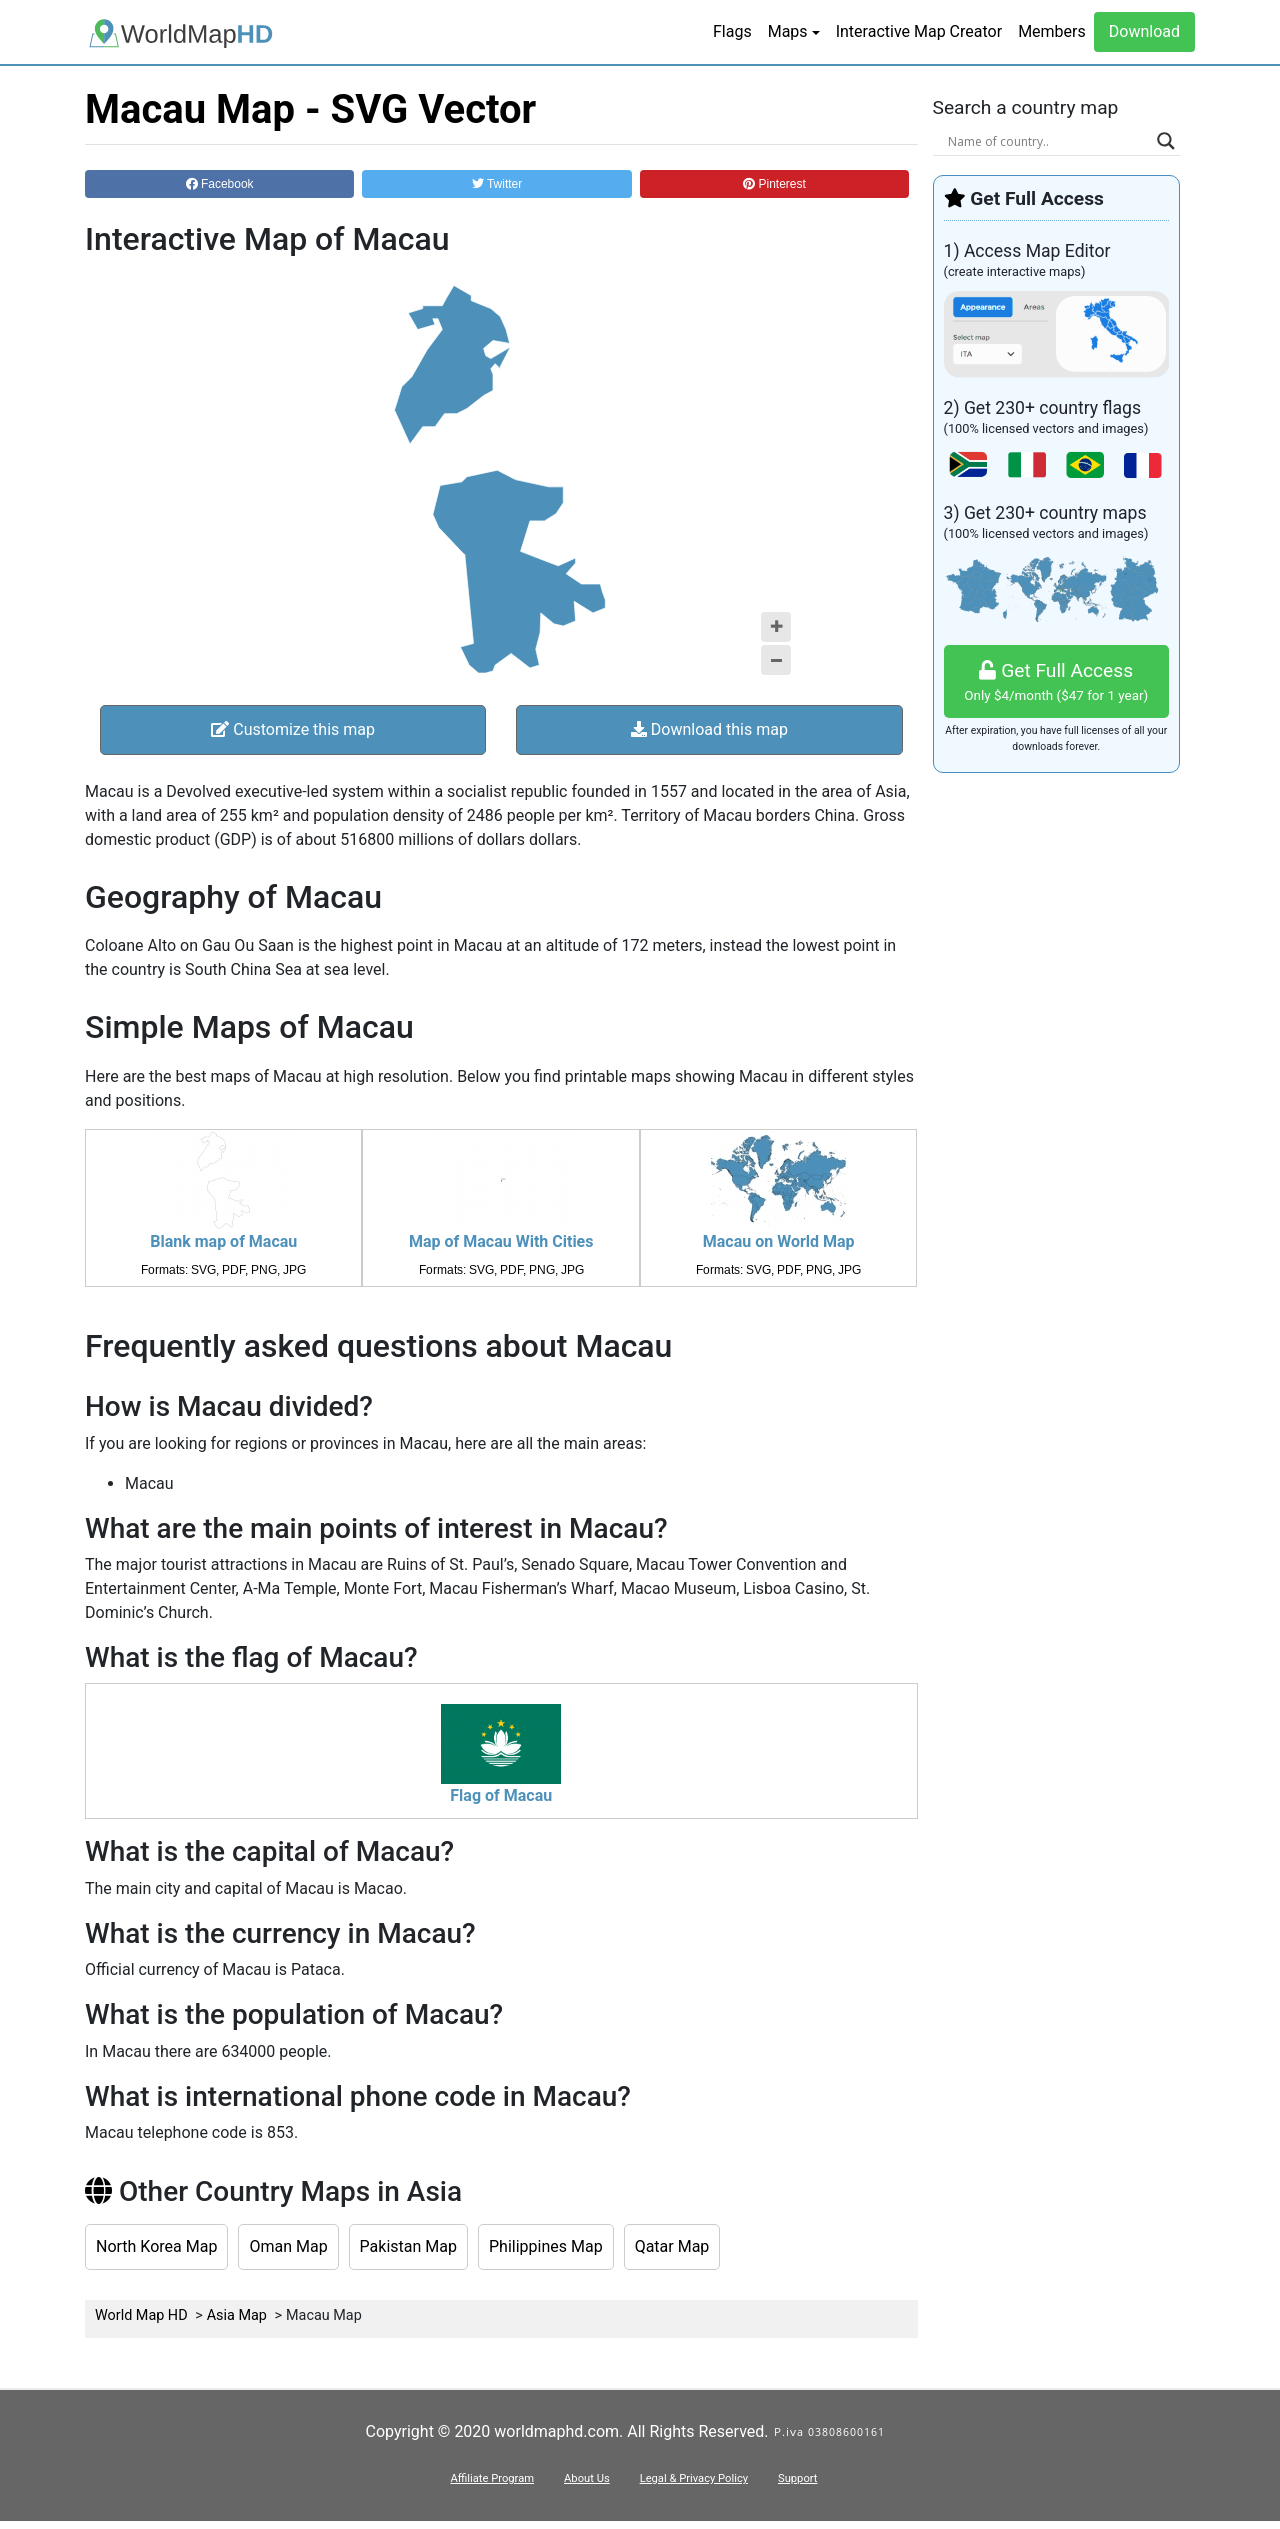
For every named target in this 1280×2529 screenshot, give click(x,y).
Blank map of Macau (223, 1241)
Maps (788, 31)
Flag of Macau (501, 1795)
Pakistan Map (408, 2246)
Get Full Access (1057, 682)
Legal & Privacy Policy (694, 2478)
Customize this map (293, 729)
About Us (587, 2478)
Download (1144, 31)
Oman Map (288, 2246)
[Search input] (1048, 141)
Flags (732, 31)
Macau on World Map (779, 1241)
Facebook (220, 184)
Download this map (709, 729)
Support (797, 2478)
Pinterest (774, 184)
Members (1052, 31)
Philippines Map (546, 2246)
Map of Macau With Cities (501, 1241)
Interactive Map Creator (919, 31)
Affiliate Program (492, 2478)
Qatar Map (672, 2246)
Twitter (497, 184)
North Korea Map (156, 2246)
